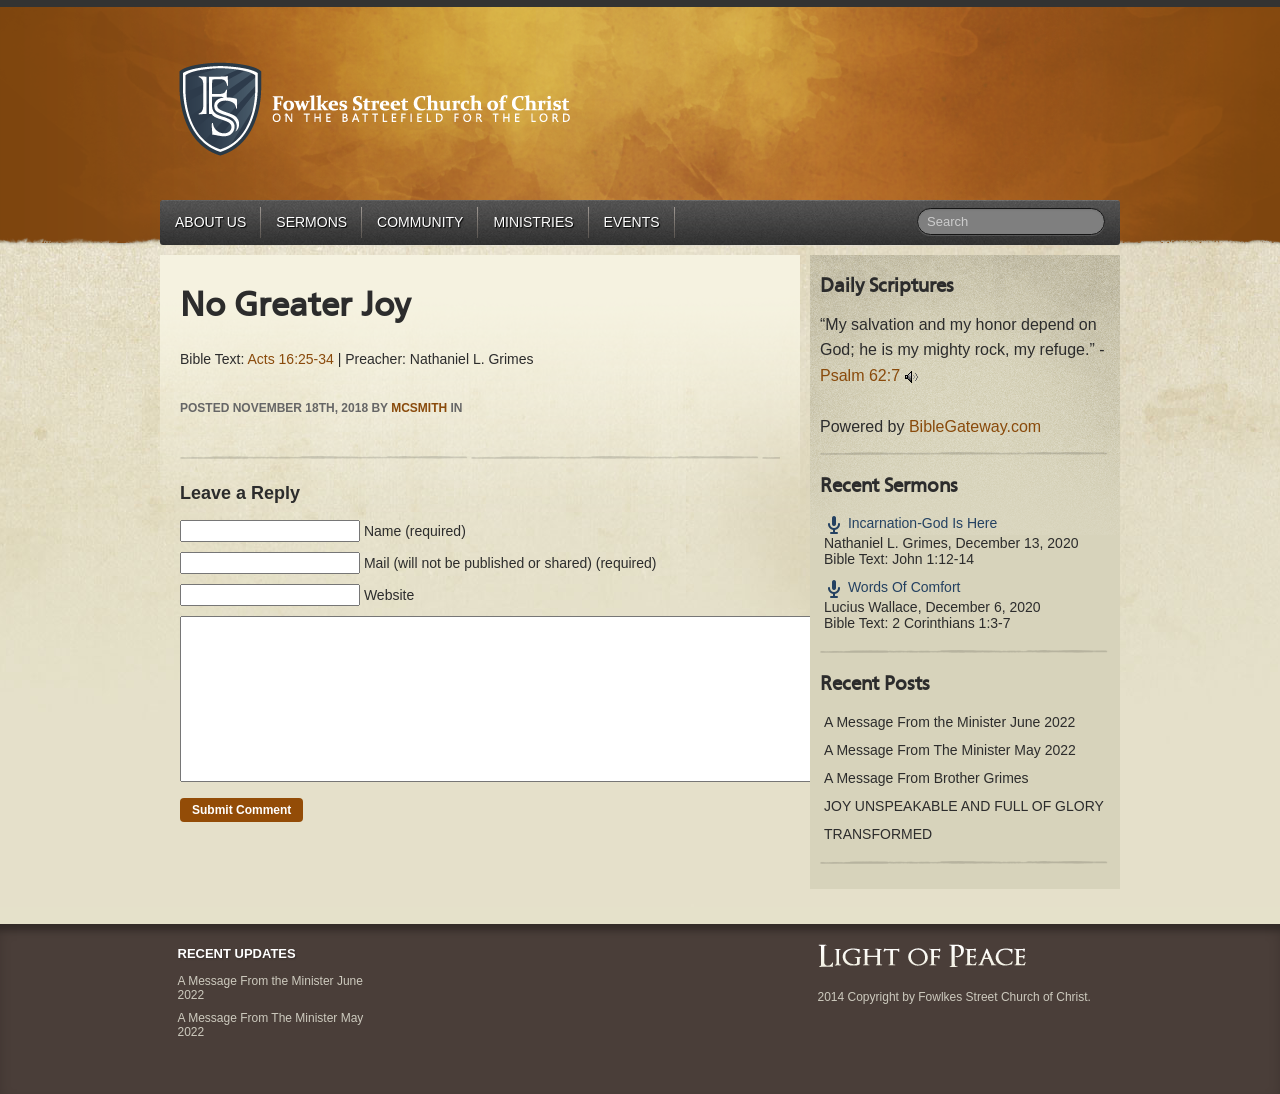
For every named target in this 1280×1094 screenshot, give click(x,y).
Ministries (533, 222)
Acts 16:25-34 (290, 359)
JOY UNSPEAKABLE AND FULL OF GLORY (964, 806)
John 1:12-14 (933, 559)
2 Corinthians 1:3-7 (951, 623)
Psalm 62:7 (860, 375)
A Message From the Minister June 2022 (949, 722)
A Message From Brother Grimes (926, 778)
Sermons (311, 222)
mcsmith (419, 408)
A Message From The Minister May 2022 (950, 750)
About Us (210, 222)
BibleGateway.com (975, 426)
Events (632, 222)
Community (420, 222)
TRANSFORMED (878, 834)
